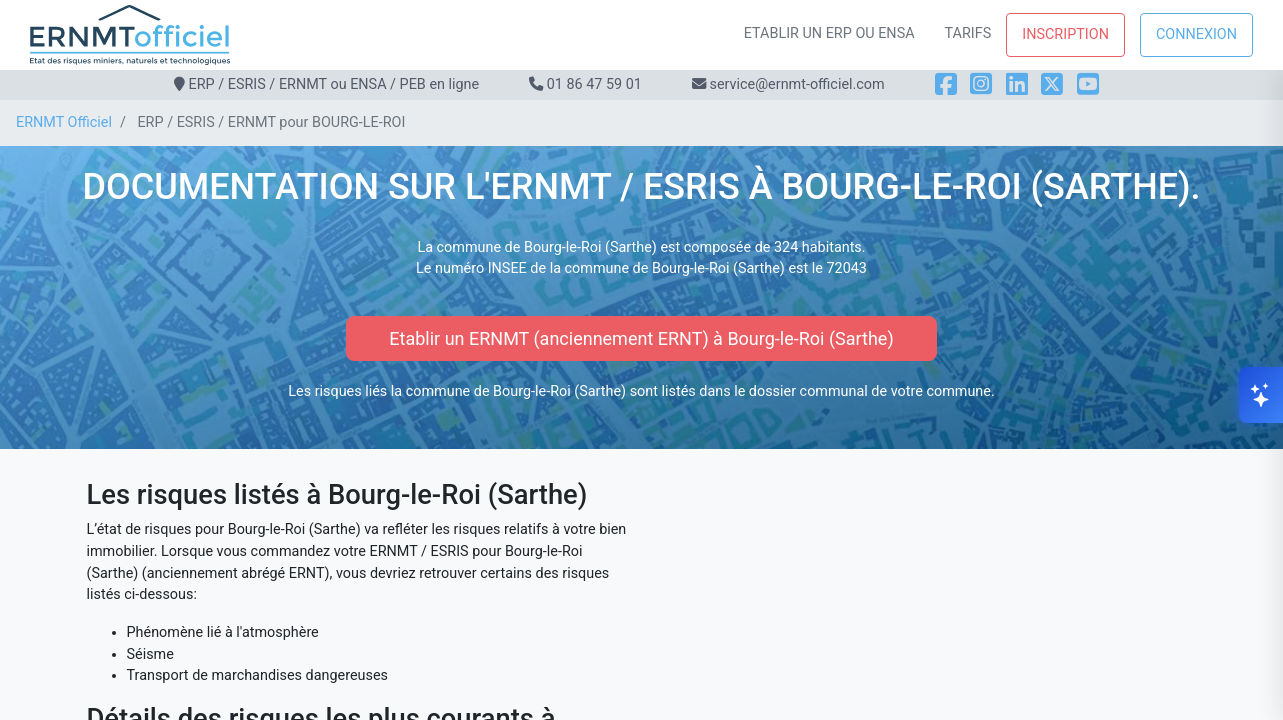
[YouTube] (1088, 84)
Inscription (1065, 34)
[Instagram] (981, 84)
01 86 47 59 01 (594, 84)
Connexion (1196, 34)
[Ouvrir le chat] (1261, 395)
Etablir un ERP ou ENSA (829, 33)
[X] (1052, 84)
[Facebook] (946, 84)
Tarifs (968, 33)
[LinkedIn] (1017, 84)
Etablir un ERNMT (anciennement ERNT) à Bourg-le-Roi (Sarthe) (641, 338)
